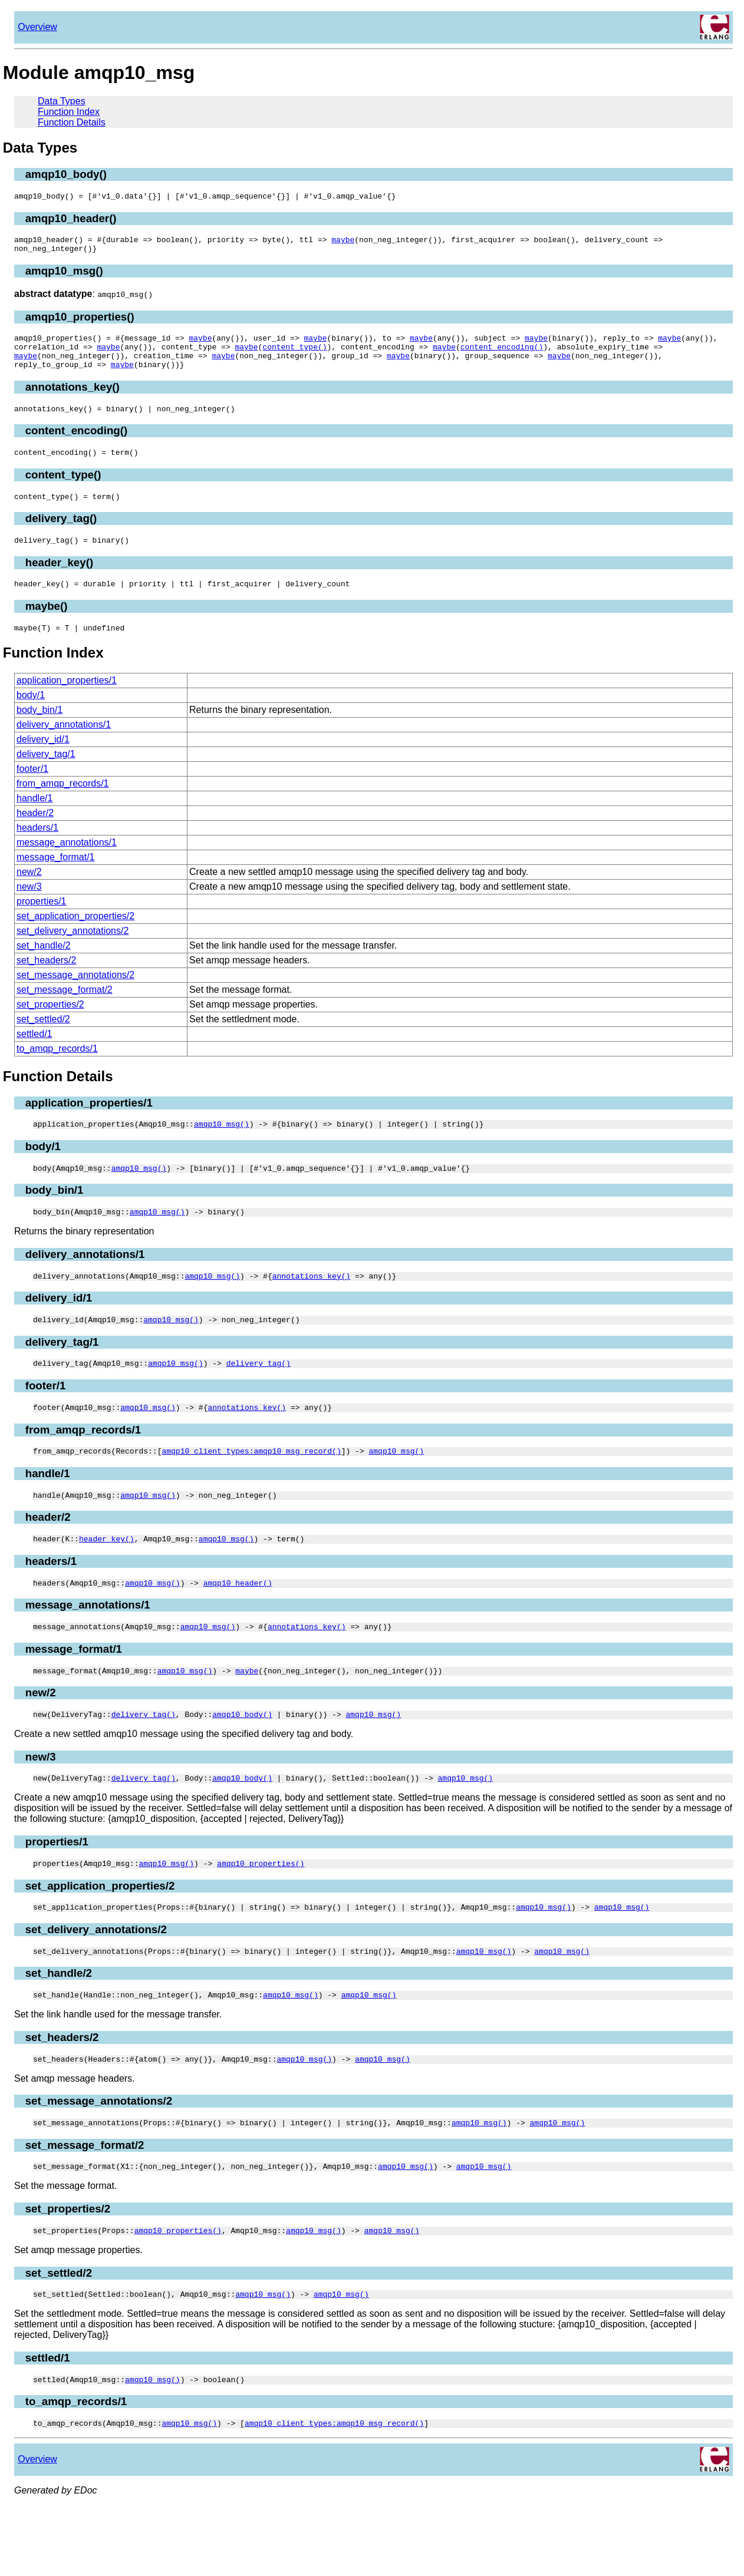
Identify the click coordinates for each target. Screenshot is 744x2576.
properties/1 (42, 924)
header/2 (35, 836)
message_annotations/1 (67, 865)
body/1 (31, 718)
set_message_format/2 (65, 1013)
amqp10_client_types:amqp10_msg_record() (251, 1487)
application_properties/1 (67, 703)
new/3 (29, 909)
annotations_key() (72, 399)
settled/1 (34, 1057)
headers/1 (37, 851)
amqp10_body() (66, 174)
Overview (37, 27)
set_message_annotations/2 (75, 998)
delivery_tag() (61, 536)
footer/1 (32, 792)
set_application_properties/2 (75, 939)
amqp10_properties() (79, 322)
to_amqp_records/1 (57, 1071)
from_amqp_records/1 (63, 806)
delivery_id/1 (43, 762)
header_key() (59, 582)
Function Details (72, 122)
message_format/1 (56, 880)
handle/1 (34, 821)
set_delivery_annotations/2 (73, 954)
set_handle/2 (44, 968)
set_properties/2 (50, 1027)
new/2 (29, 895)
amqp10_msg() (64, 276)
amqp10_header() (71, 220)
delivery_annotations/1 (64, 747)
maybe (342, 242)
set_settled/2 (43, 1042)
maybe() (46, 627)
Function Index (69, 112)
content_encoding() (501, 355)
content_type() (294, 355)
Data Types (61, 101)
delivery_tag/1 (46, 777)
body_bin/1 (39, 733)
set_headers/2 (46, 983)
